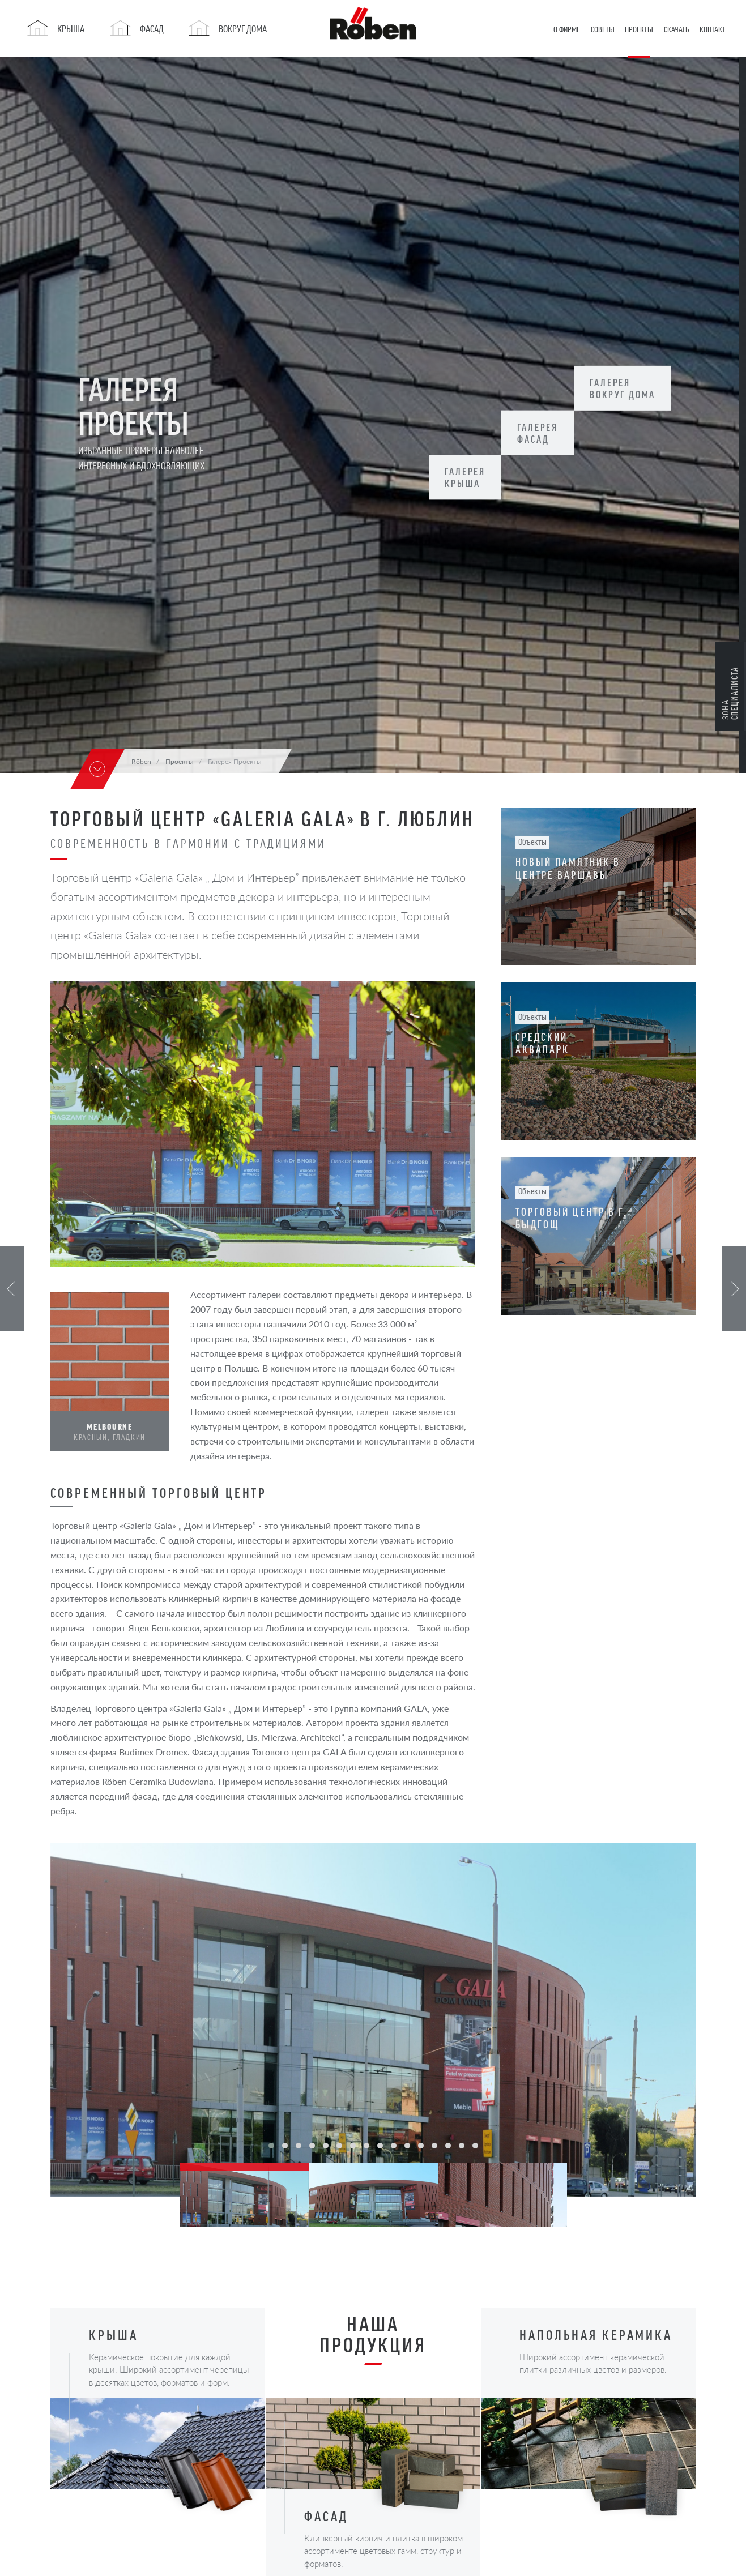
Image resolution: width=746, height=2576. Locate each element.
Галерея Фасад (542, 433)
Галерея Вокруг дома (632, 388)
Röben (141, 761)
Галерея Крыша (467, 477)
